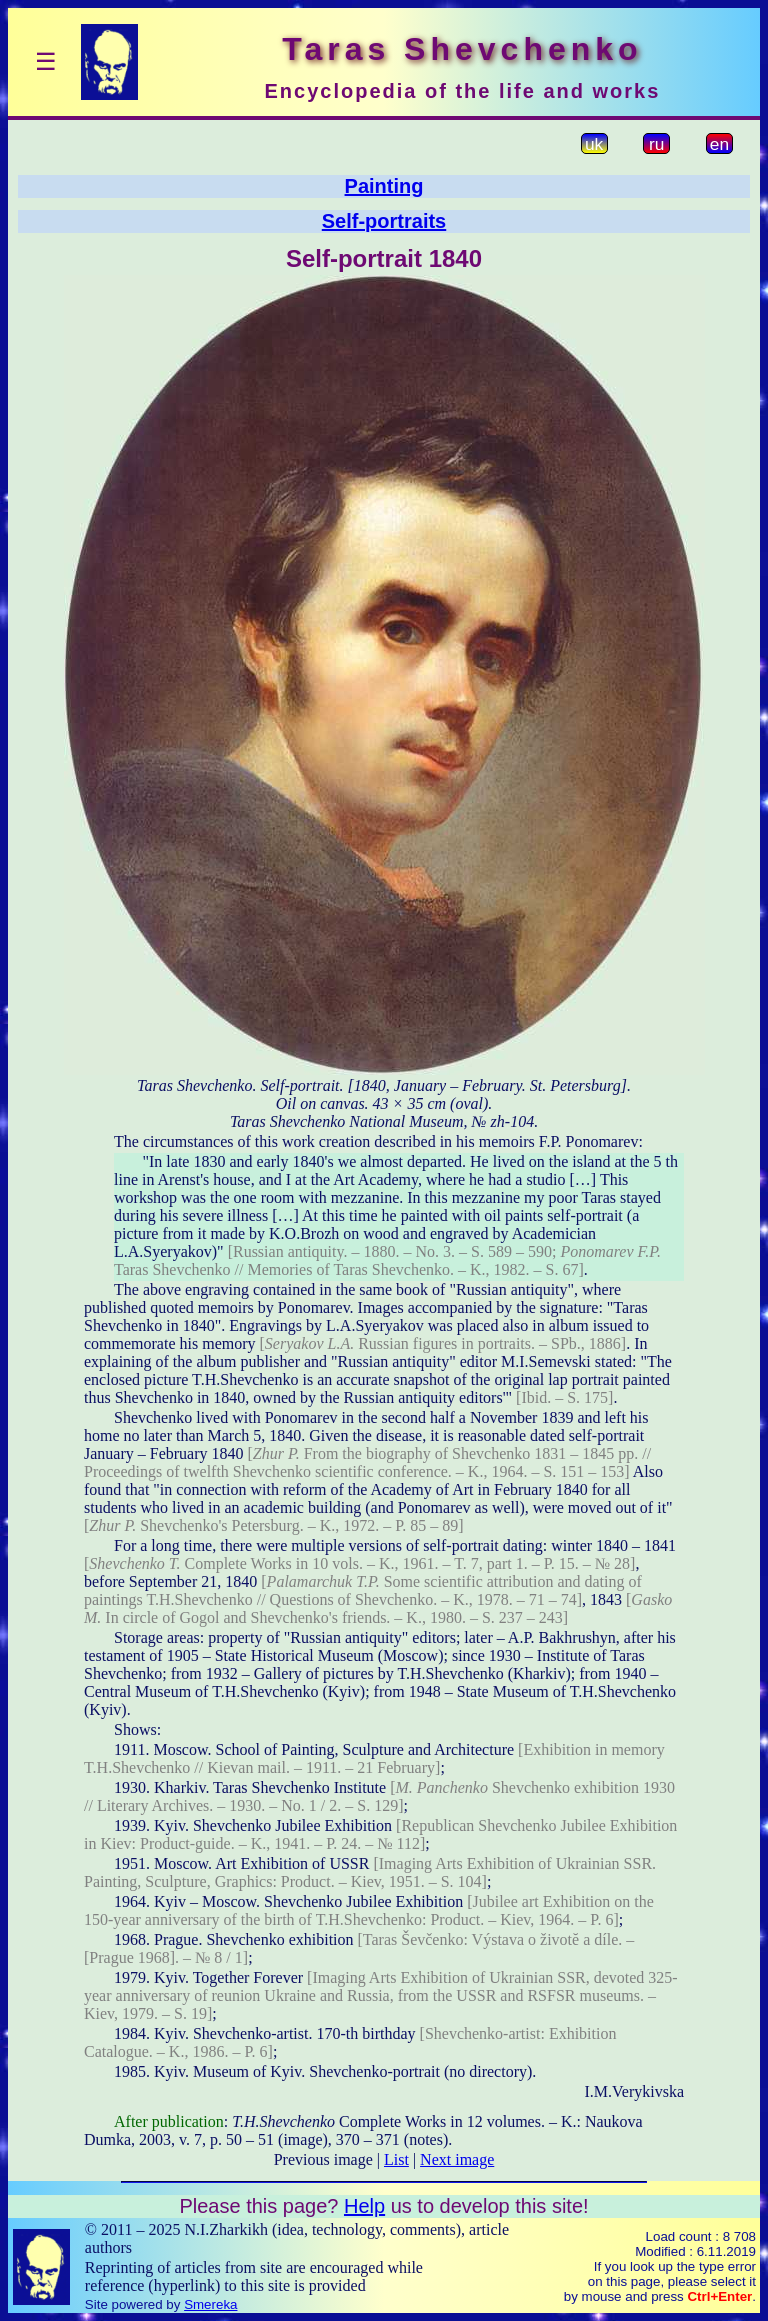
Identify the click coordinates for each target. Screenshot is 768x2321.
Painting (384, 186)
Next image (457, 2159)
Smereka (210, 2304)
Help (364, 2206)
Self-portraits (384, 221)
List (396, 2159)
